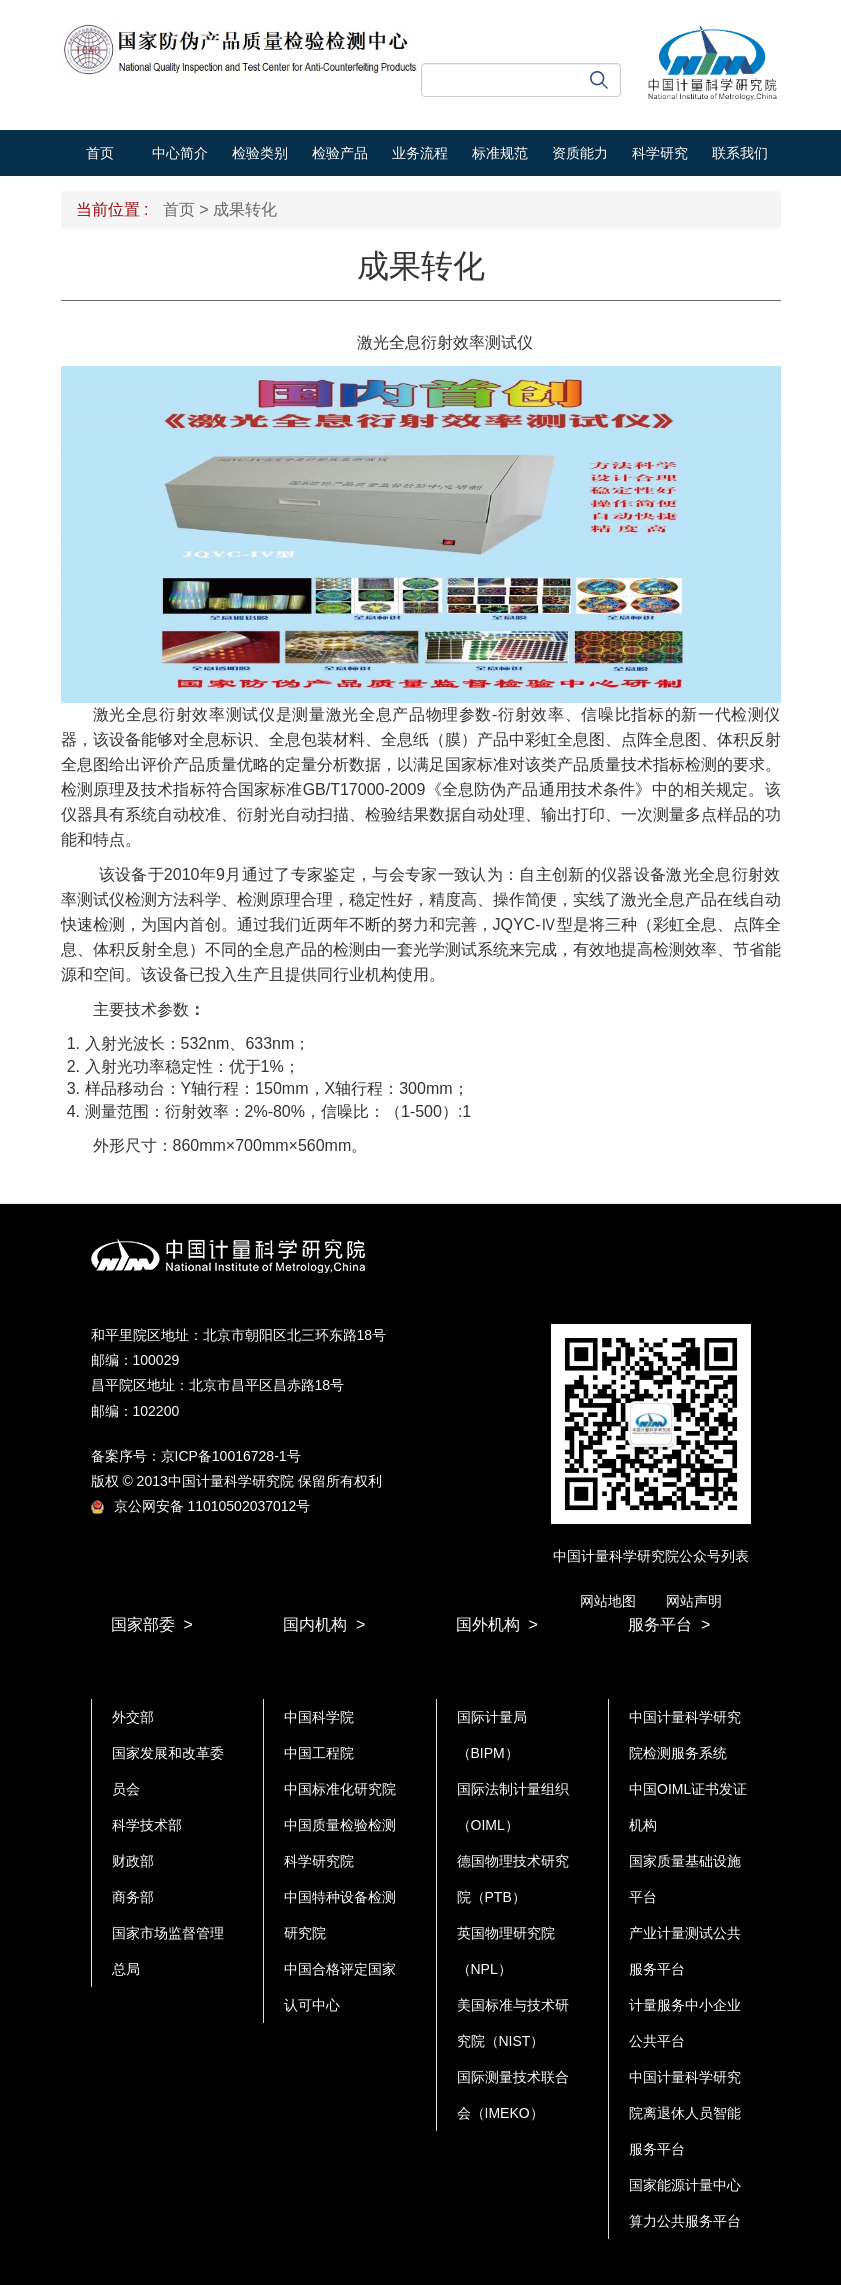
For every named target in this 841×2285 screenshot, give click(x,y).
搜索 (599, 80)
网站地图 (608, 1601)
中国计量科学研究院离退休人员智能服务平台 (685, 2113)
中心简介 (180, 153)
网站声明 (694, 1601)
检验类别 (260, 153)
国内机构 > (324, 1624)
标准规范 (500, 153)
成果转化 (245, 209)
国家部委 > (152, 1624)
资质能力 (580, 153)
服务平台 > (669, 1624)
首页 (100, 153)
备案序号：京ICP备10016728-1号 (196, 1456)
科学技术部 (147, 1825)
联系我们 (740, 153)
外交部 (133, 1717)
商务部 (133, 1897)
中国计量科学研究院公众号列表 (651, 1556)
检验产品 (340, 153)
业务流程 (420, 153)
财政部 (133, 1861)
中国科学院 (319, 1717)
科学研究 (660, 153)
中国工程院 (319, 1753)
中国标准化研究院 (340, 1789)
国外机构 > (497, 1624)
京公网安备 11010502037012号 (201, 1506)
